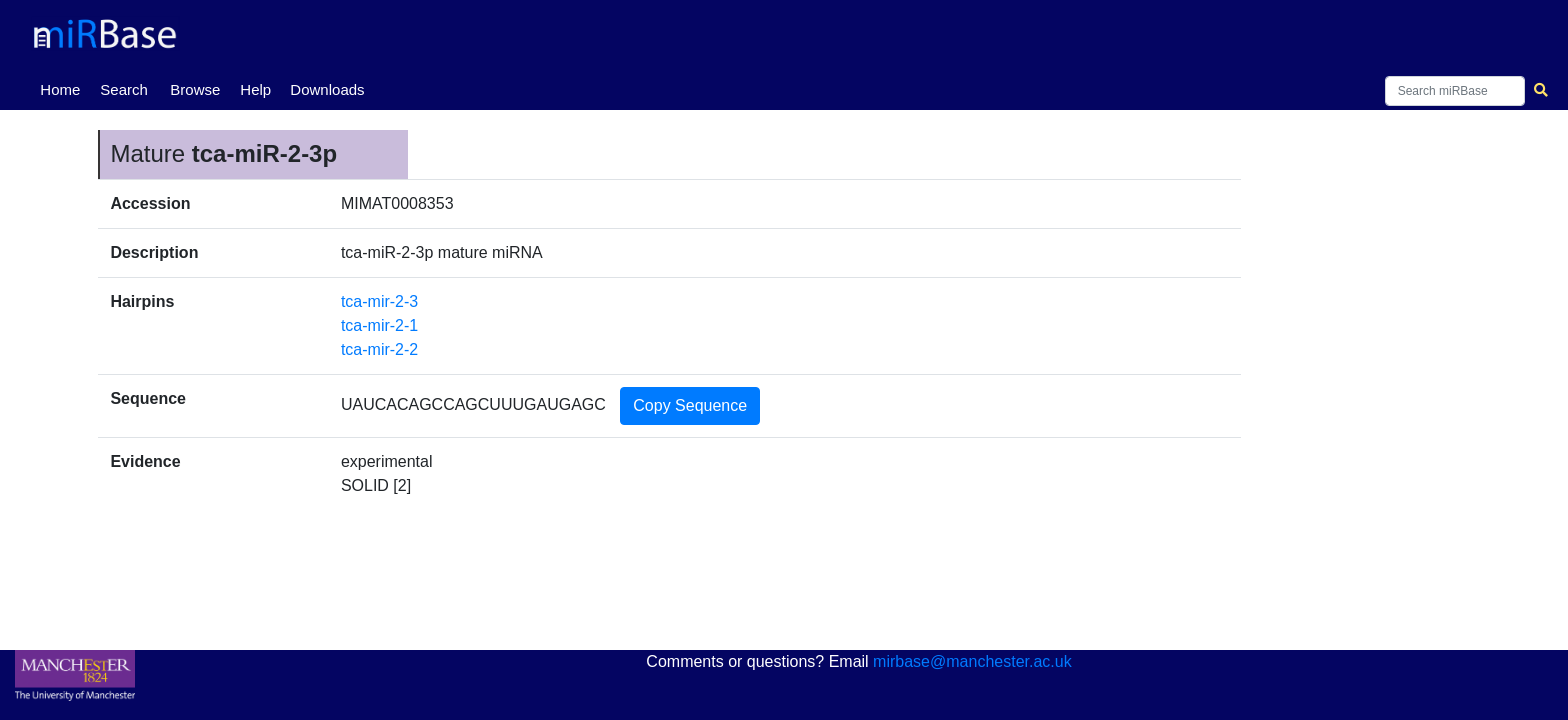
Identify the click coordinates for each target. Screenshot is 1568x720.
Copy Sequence (690, 405)
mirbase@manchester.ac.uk (972, 661)
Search (124, 89)
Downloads (327, 89)
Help (255, 89)
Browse (195, 89)
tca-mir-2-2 (379, 349)
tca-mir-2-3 (379, 301)
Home (64, 88)
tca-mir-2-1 (379, 325)
